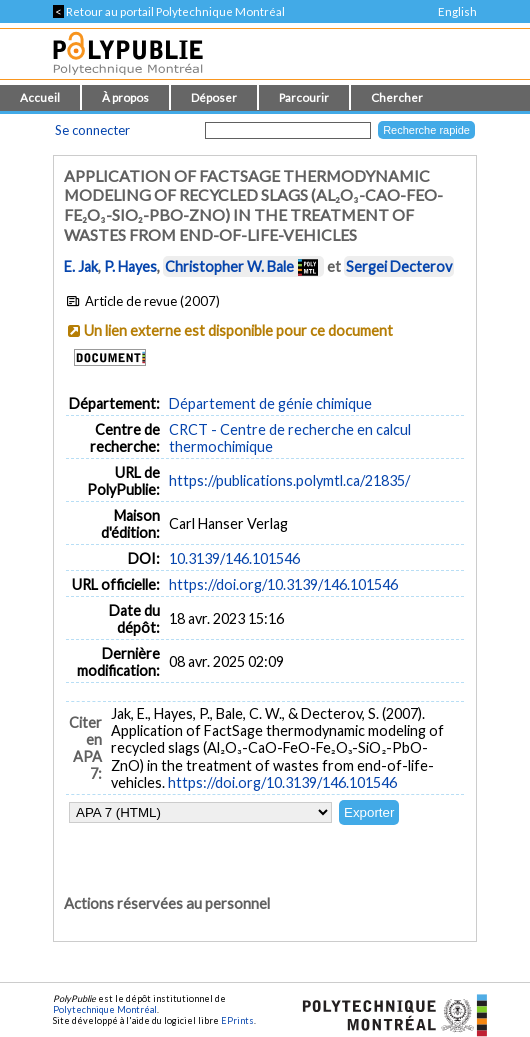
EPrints (237, 1020)
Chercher (397, 97)
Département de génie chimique (270, 403)
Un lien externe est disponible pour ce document (238, 330)
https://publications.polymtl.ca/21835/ (289, 480)
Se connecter (92, 130)
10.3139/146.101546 (234, 558)
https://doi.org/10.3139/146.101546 (283, 584)
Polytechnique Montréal (105, 1009)
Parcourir (304, 97)
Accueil (40, 97)
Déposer (214, 97)
